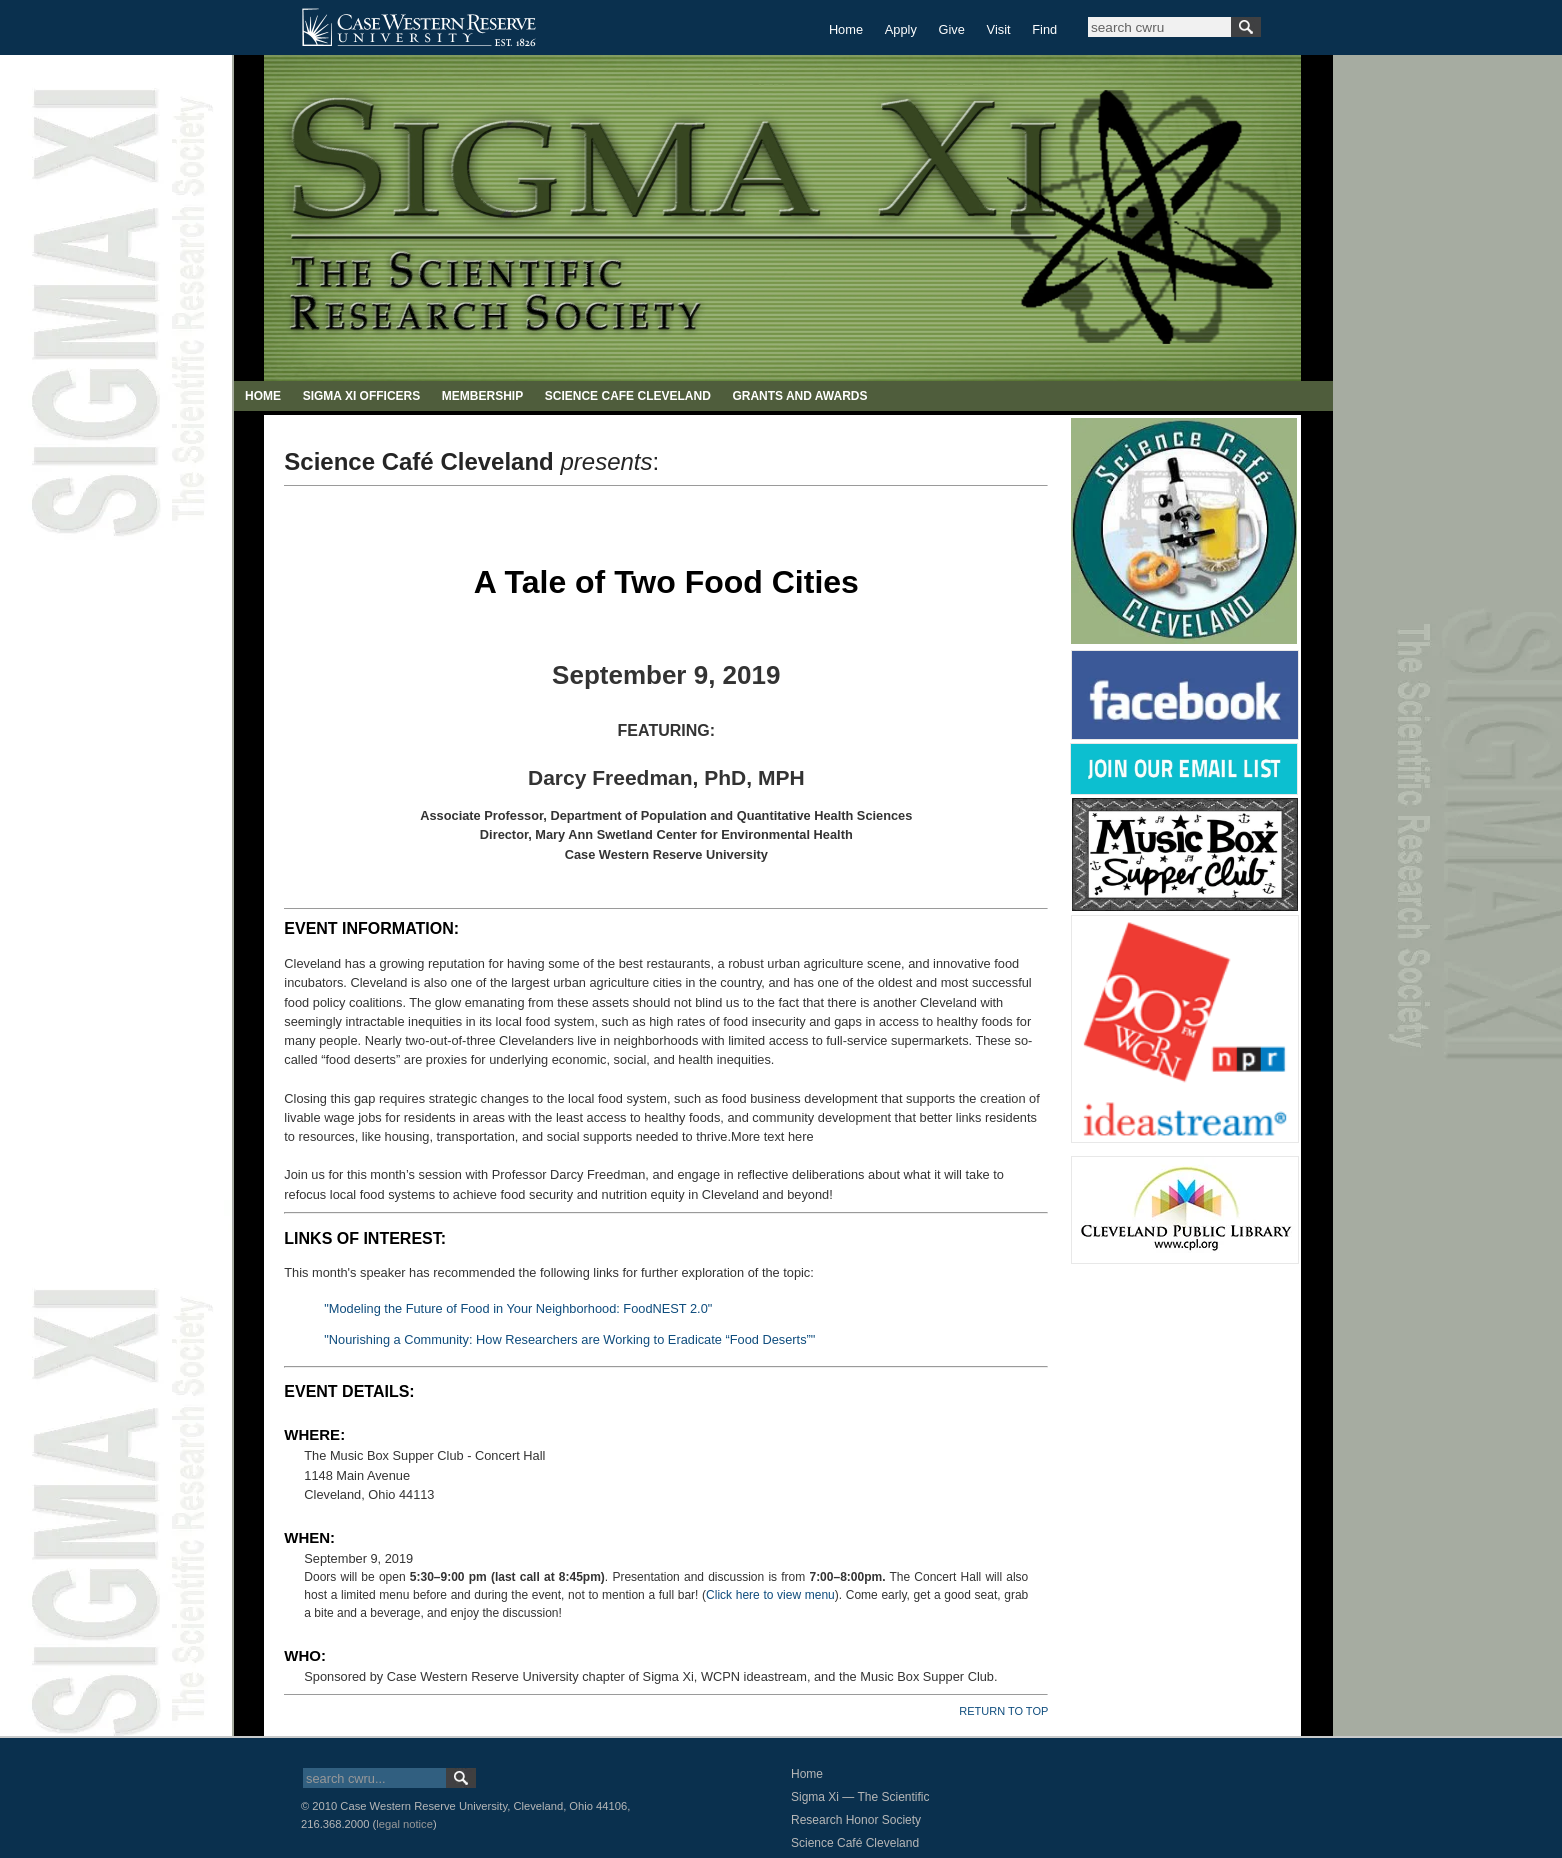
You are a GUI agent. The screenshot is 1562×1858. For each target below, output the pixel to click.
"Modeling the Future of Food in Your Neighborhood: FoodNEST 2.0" (518, 1308)
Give (952, 29)
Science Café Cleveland (855, 1843)
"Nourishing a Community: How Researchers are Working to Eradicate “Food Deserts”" (569, 1339)
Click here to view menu (770, 1595)
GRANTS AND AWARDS (799, 396)
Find (1044, 29)
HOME (263, 396)
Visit (999, 29)
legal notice (404, 1824)
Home (846, 29)
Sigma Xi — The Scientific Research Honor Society (860, 1808)
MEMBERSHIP (482, 396)
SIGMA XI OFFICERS (362, 396)
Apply (901, 29)
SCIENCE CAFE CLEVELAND (628, 396)
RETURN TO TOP (1003, 1711)
